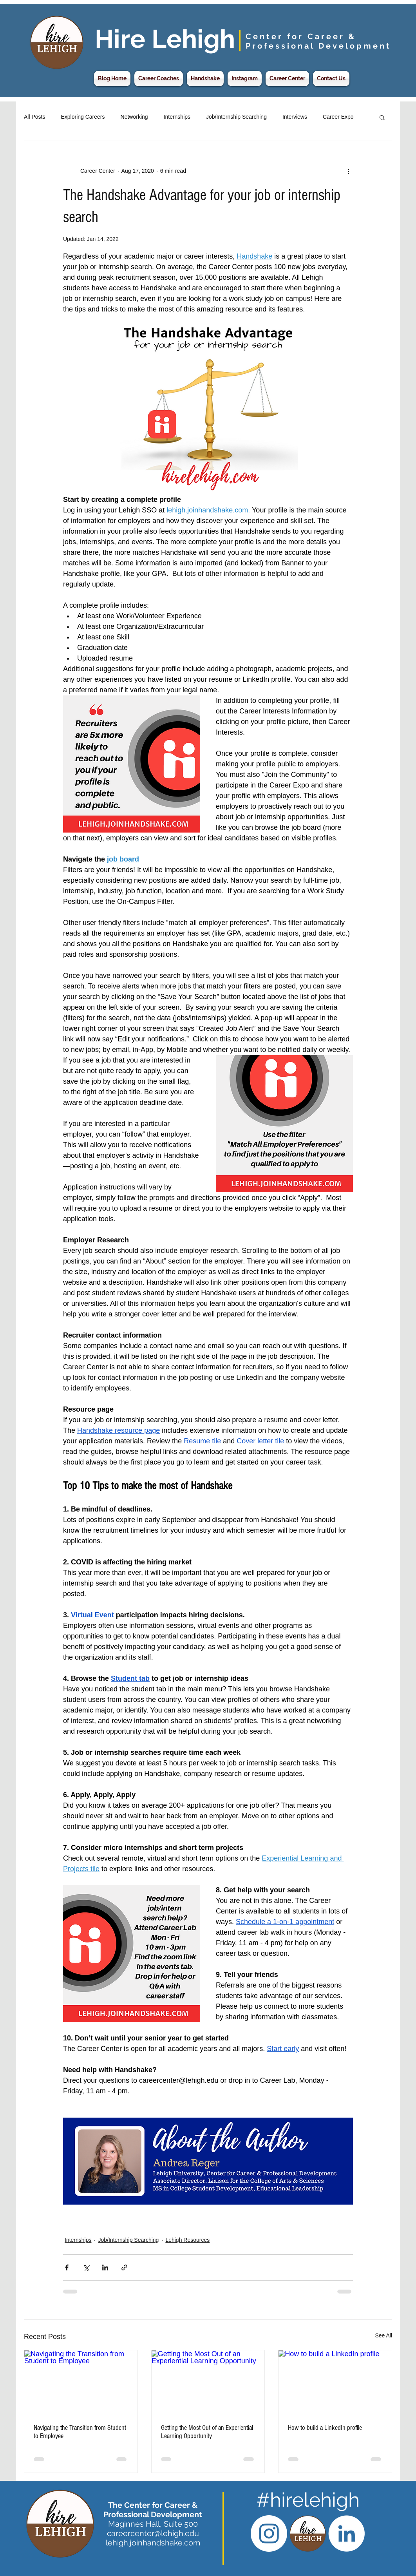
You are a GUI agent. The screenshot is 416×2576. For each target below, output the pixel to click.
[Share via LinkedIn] (105, 2267)
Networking (134, 117)
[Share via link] (124, 2267)
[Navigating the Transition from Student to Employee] (80, 2382)
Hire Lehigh (165, 39)
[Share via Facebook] (67, 2267)
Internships (177, 117)
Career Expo (338, 117)
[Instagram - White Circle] (269, 2533)
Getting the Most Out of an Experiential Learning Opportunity (207, 2432)
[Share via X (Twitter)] (86, 2267)
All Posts (34, 117)
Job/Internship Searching (236, 117)
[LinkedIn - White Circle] (346, 2533)
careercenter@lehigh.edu (153, 2533)
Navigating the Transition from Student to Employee (80, 2432)
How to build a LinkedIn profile (325, 2428)
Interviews (294, 117)
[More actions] (348, 171)
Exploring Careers (83, 117)
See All (383, 2335)
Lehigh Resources (187, 2240)
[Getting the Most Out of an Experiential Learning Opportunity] (208, 2382)
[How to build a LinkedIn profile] (335, 2382)
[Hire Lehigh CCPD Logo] (307, 2533)
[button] (382, 117)
